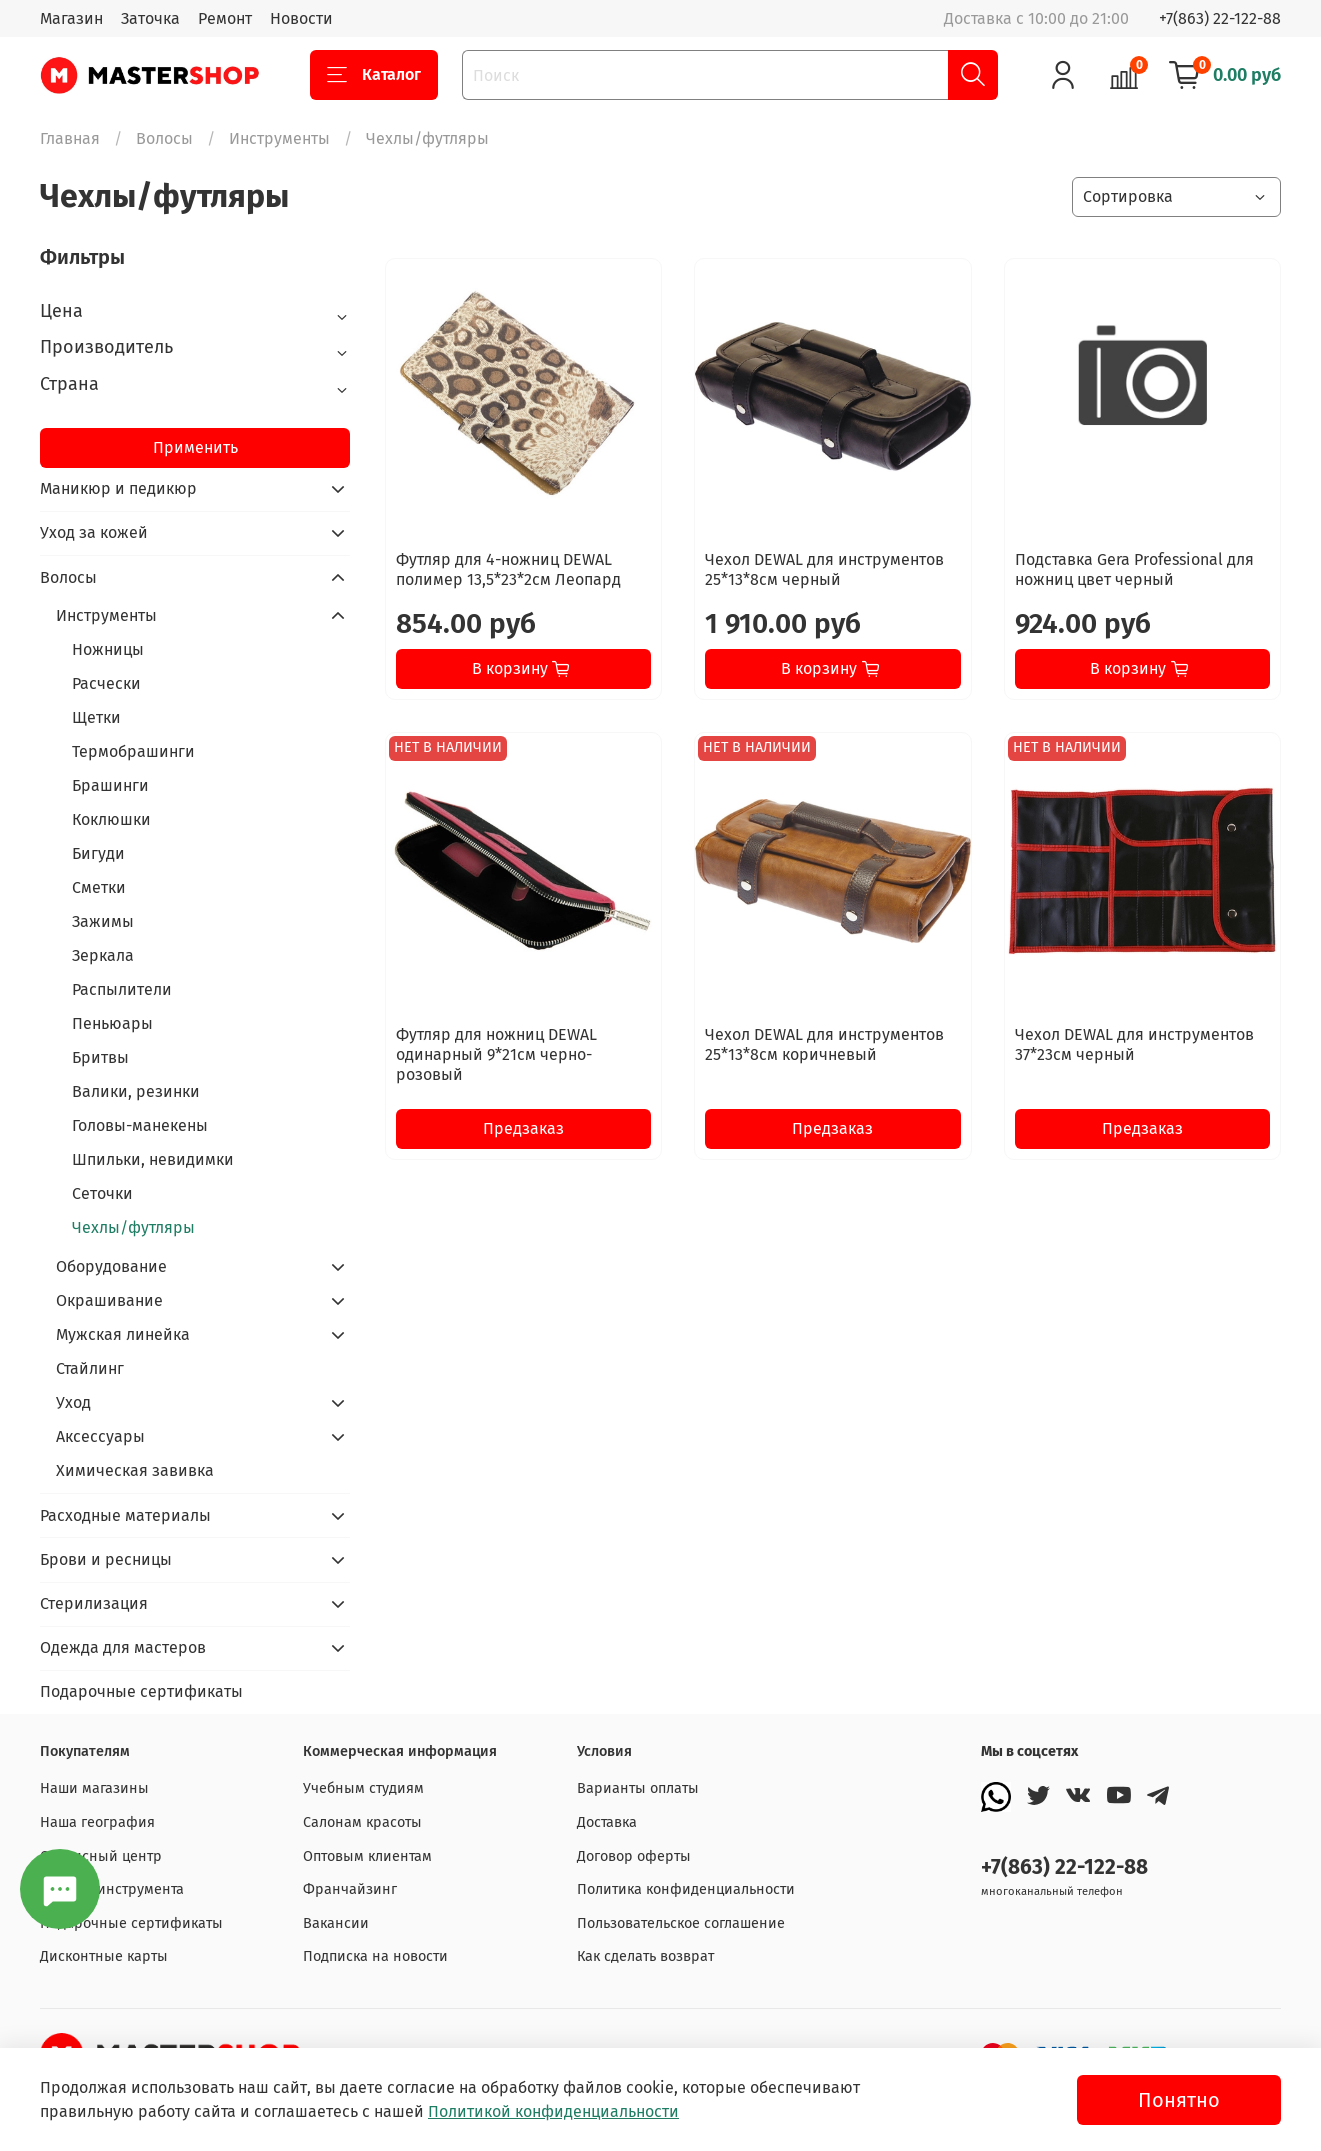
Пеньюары (112, 1023)
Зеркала (103, 955)
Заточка (150, 18)
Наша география (97, 1822)
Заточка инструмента (112, 1889)
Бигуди (98, 853)
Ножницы (108, 649)
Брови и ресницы (106, 1559)
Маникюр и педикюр (118, 488)
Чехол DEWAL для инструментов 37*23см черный (1134, 1044)
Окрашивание (109, 1300)
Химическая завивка (135, 1470)
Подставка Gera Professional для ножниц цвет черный (1134, 569)
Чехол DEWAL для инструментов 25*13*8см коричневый (824, 1044)
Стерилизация (94, 1603)
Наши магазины (94, 1788)
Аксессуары (100, 1436)
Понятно (1179, 2100)
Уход (73, 1402)
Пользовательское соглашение (681, 1923)
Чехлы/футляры (133, 1227)
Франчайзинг (350, 1889)
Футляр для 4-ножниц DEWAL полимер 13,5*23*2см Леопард (508, 569)
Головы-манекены (140, 1125)
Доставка (607, 1822)
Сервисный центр (101, 1856)
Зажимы (103, 921)
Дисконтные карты (104, 1956)
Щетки (96, 717)
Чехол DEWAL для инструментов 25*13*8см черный (824, 569)
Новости (301, 18)
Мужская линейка (123, 1334)
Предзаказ (523, 1128)
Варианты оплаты (638, 1788)
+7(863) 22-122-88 (1220, 18)
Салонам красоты (362, 1822)
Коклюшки (111, 819)
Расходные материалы (125, 1515)
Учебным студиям (363, 1788)
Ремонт (225, 18)
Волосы (164, 138)
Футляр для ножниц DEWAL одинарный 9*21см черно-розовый (496, 1054)
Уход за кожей (94, 532)
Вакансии (336, 1923)
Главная (70, 138)
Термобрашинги (133, 751)
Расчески (106, 683)
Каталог (374, 75)
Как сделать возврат (645, 1956)
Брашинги (110, 785)
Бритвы (100, 1057)
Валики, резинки (136, 1091)
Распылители (122, 989)
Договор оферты (634, 1856)
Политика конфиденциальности (686, 1889)
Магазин (71, 18)
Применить (195, 447)
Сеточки (102, 1193)
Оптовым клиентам (367, 1856)
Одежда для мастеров (123, 1647)
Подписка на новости (375, 1956)
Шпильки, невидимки (153, 1159)
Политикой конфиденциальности (553, 2111)
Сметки (99, 887)
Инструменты (279, 138)
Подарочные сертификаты (141, 1691)
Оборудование (111, 1266)
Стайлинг (90, 1368)
